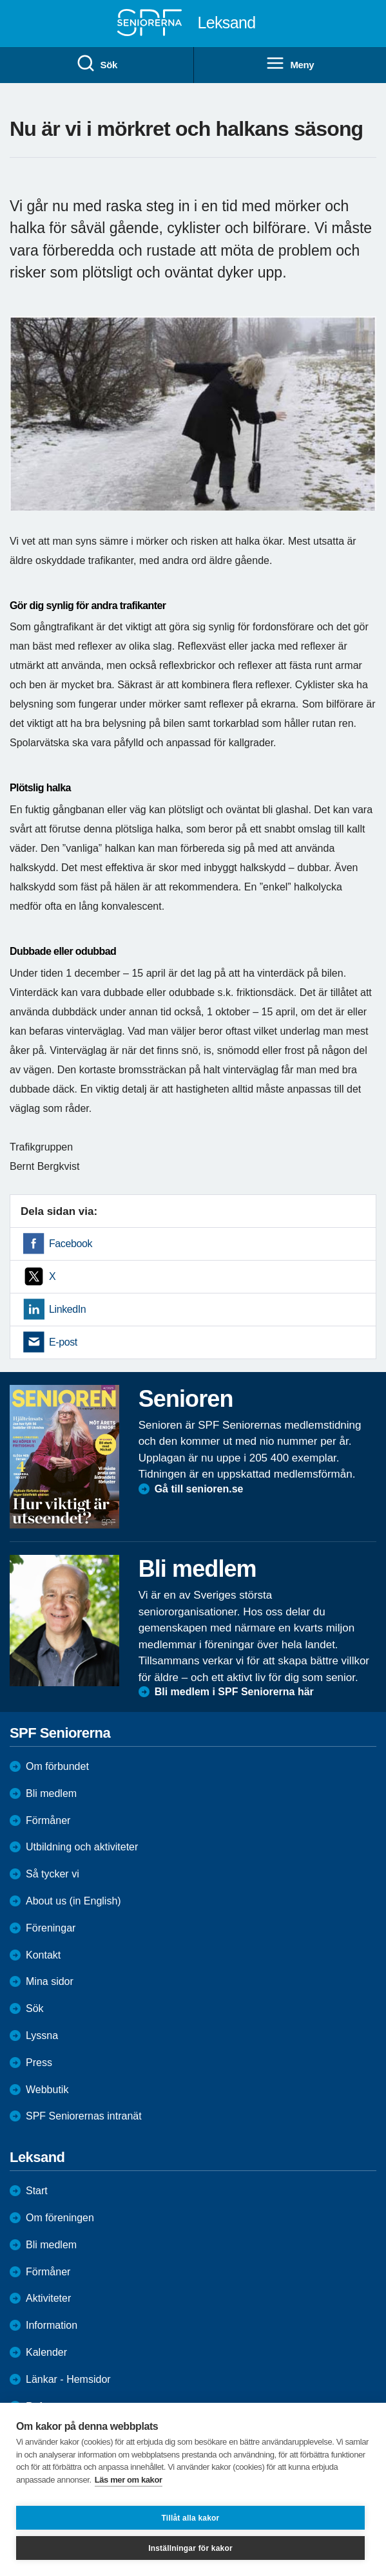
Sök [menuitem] (96, 63)
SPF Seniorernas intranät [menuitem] (84, 2116)
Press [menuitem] (39, 2062)
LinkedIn (67, 1309)
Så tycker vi (52, 1873)
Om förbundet (57, 1766)
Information (51, 2325)
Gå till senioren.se (199, 1488)
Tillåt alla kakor (191, 2518)
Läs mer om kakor (128, 2480)
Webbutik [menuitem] (47, 2089)
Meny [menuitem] (289, 63)
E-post (63, 1342)
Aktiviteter (48, 2298)
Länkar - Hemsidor (68, 2379)
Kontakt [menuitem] (43, 1955)
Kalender (46, 2352)
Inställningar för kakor (190, 2548)
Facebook (70, 1243)
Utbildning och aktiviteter (82, 1846)
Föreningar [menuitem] (50, 1928)
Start (37, 2190)
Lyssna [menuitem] (42, 2035)
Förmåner (48, 1820)
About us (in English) (73, 1900)
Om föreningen (60, 2217)
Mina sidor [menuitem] (49, 1981)
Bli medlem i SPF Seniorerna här (234, 1691)
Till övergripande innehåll (0, 0)
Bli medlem (51, 1793)
